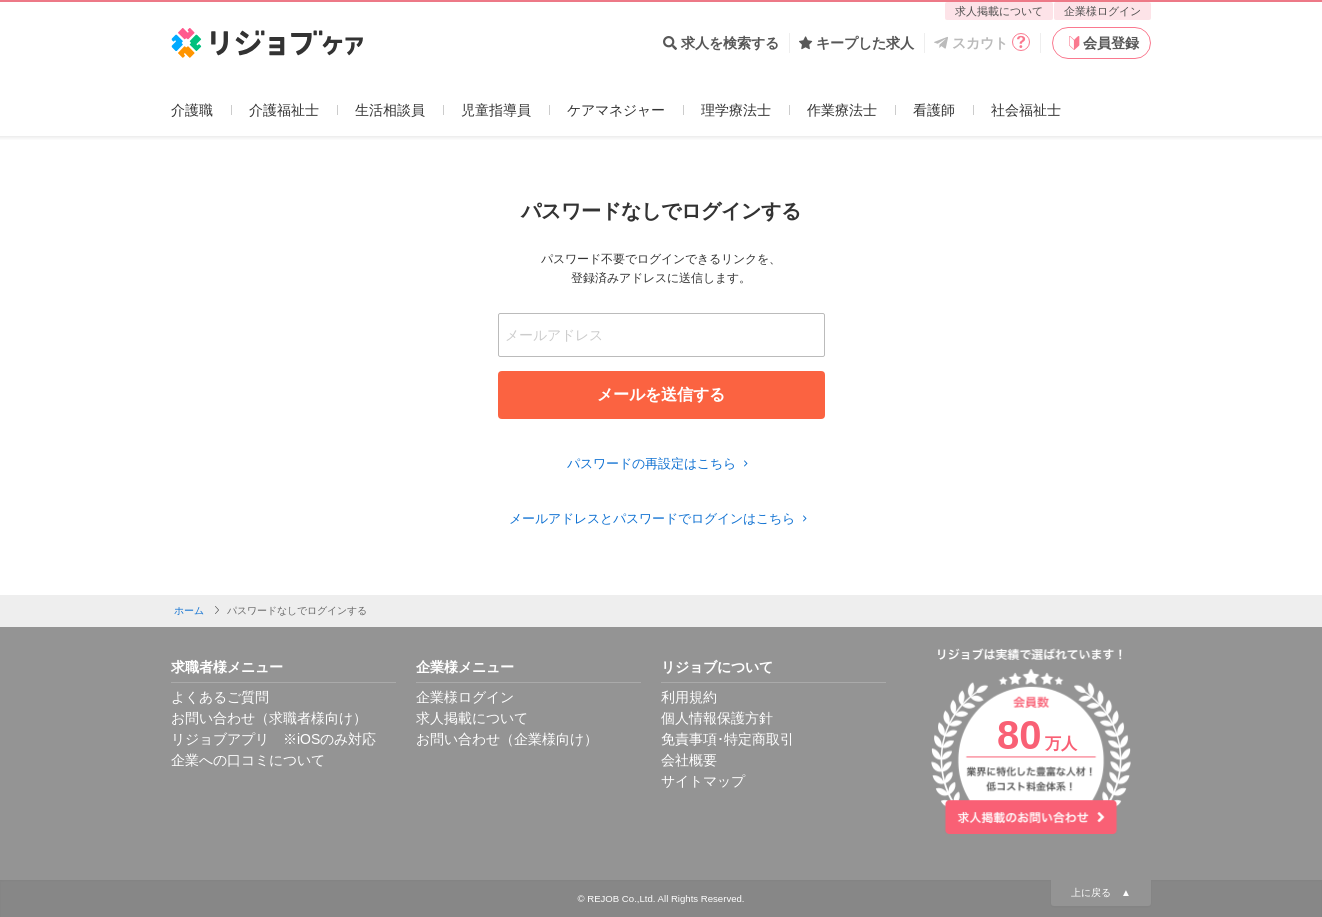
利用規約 (689, 697)
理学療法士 (736, 110)
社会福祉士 (1026, 110)
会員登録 (1102, 43)
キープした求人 (856, 43)
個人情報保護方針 (717, 718)
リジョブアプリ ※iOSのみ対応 (273, 739)
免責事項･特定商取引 (727, 739)
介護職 (192, 110)
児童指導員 (496, 110)
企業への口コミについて (248, 760)
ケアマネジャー (616, 110)
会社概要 (689, 760)
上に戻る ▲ (1101, 892)
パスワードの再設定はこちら (660, 463)
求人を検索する (721, 43)
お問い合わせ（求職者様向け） (269, 718)
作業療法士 (842, 110)
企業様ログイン (1102, 11)
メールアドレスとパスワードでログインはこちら (661, 518)
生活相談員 (390, 110)
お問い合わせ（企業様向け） (507, 739)
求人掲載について (999, 11)
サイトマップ (703, 781)
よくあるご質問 (220, 697)
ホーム (189, 610)
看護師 (934, 110)
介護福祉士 (284, 110)
